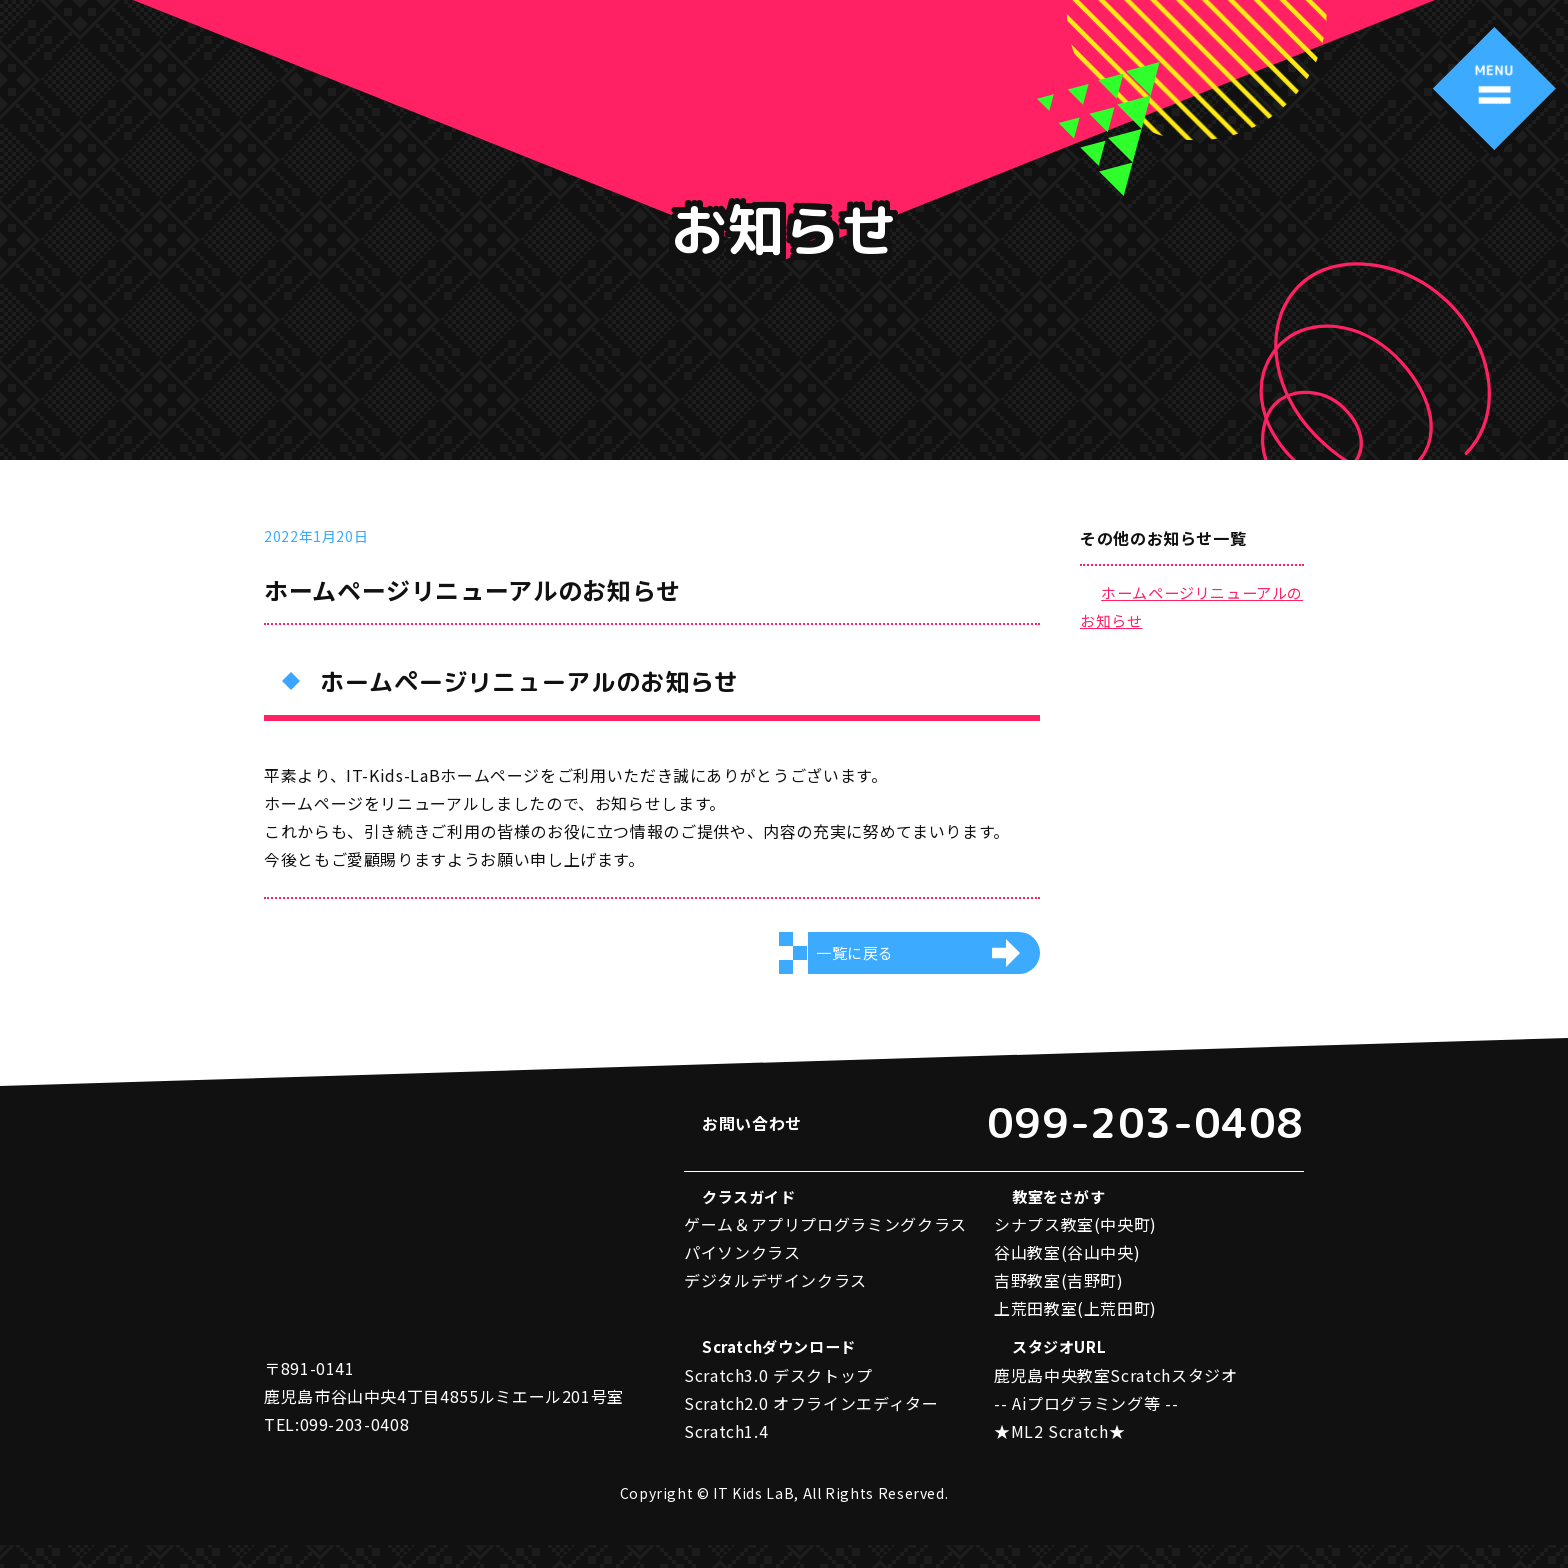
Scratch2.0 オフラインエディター (811, 1426)
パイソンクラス (742, 1274)
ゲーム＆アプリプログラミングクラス (825, 1246)
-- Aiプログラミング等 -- (1086, 1426)
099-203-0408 (1121, 1136)
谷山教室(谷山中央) (1067, 1274)
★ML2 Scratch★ (1059, 1454)
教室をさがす (1062, 1218)
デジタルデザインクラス (775, 1302)
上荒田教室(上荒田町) (1075, 1330)
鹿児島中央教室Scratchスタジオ (1116, 1398)
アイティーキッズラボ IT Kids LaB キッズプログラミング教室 (136, 73)
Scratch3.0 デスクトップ (778, 1398)
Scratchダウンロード (785, 1370)
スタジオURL (1061, 1370)
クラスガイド (752, 1218)
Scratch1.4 (726, 1454)
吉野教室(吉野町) (1059, 1302)
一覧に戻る (857, 961)
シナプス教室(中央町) (1075, 1246)
